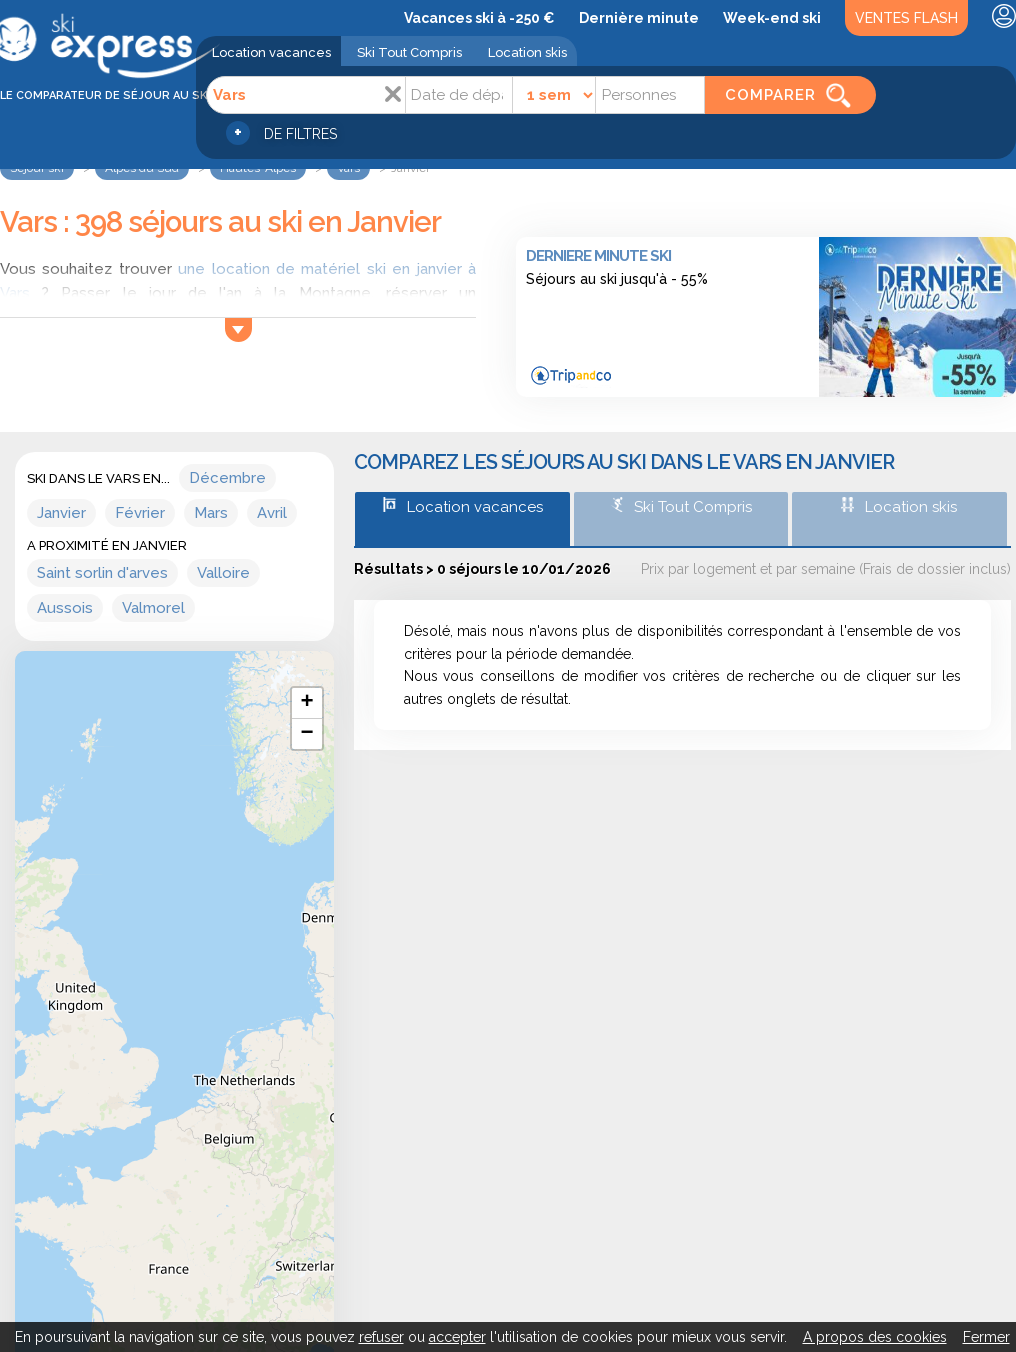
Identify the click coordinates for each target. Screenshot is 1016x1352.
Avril (272, 513)
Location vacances (271, 52)
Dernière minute (639, 18)
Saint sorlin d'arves (102, 573)
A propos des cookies (875, 1337)
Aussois (65, 608)
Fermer (986, 1337)
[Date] (459, 95)
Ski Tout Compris (409, 52)
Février (140, 513)
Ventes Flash (906, 18)
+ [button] (307, 703)
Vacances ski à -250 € (479, 18)
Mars (211, 513)
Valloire (223, 573)
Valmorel (153, 608)
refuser (381, 1337)
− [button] (307, 734)
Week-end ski (772, 18)
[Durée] (554, 95)
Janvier (61, 513)
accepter (457, 1337)
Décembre (227, 478)
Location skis (527, 52)
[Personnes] (650, 95)
